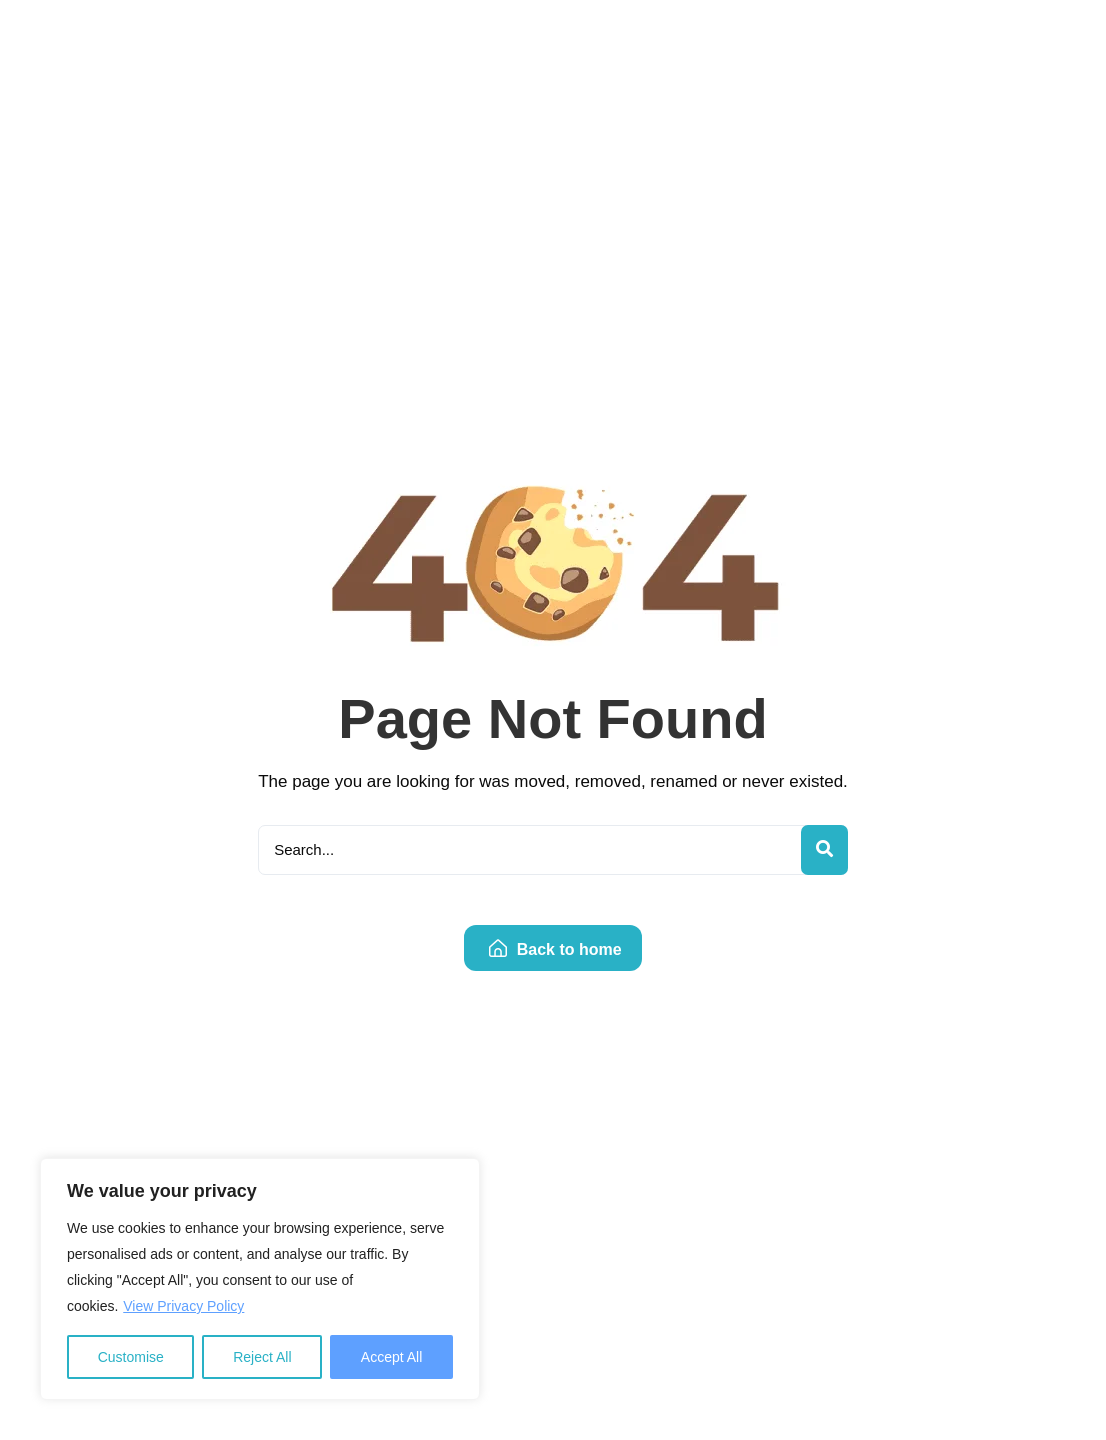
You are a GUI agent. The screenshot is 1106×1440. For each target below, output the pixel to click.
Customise (131, 1357)
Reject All (262, 1357)
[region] (260, 1279)
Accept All (391, 1357)
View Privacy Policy (183, 1306)
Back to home (555, 949)
